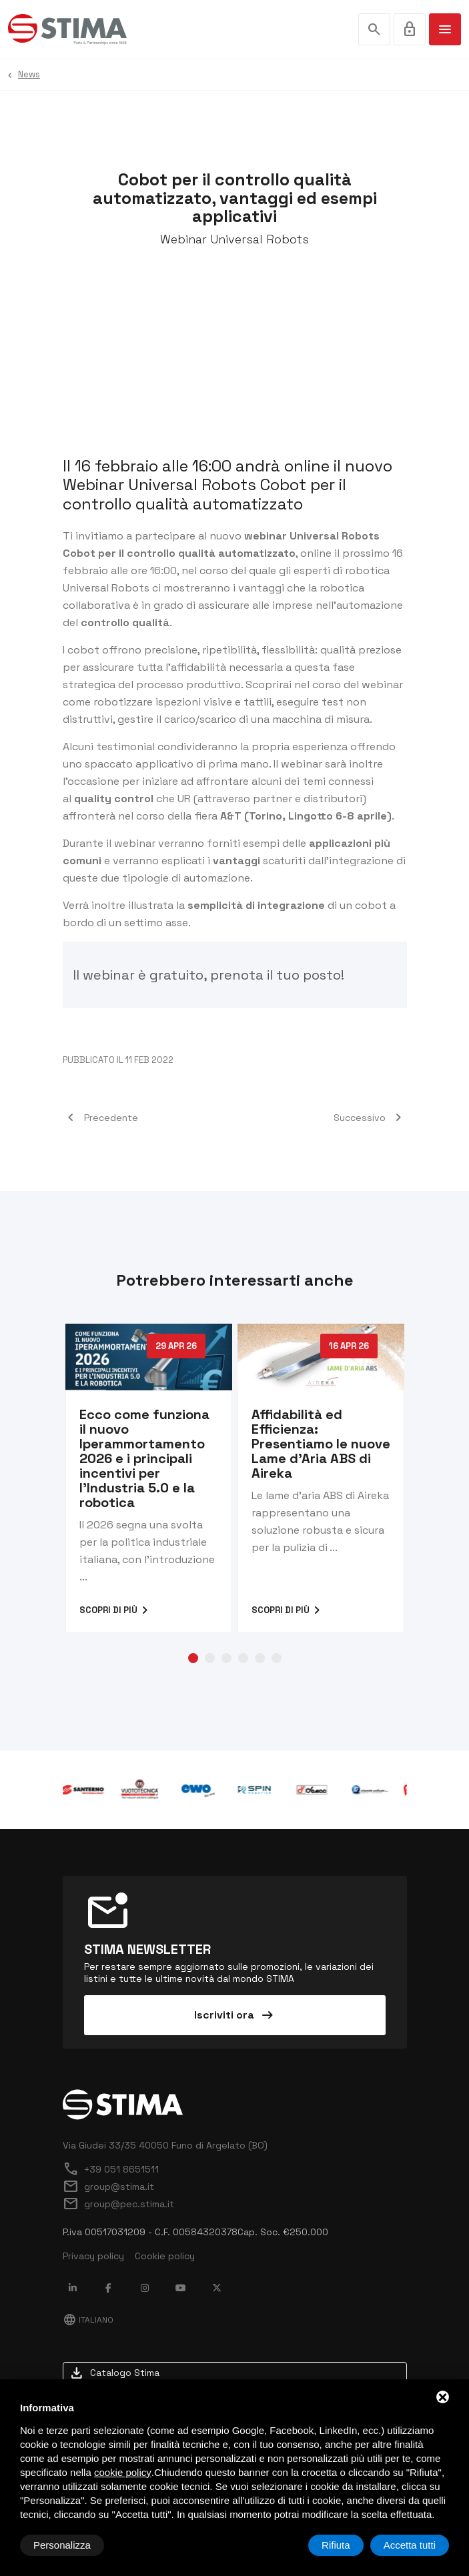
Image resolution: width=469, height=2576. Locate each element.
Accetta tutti (410, 2545)
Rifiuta (336, 2545)
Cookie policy (165, 2256)
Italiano (88, 2320)
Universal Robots (106, 588)
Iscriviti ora (235, 2015)
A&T (231, 816)
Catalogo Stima (114, 2373)
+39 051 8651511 (111, 2169)
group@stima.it (108, 2186)
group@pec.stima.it (118, 2204)
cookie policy (122, 2472)
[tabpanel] (149, 1478)
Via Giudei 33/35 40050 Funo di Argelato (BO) (165, 2145)
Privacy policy (93, 2256)
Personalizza (62, 2545)
